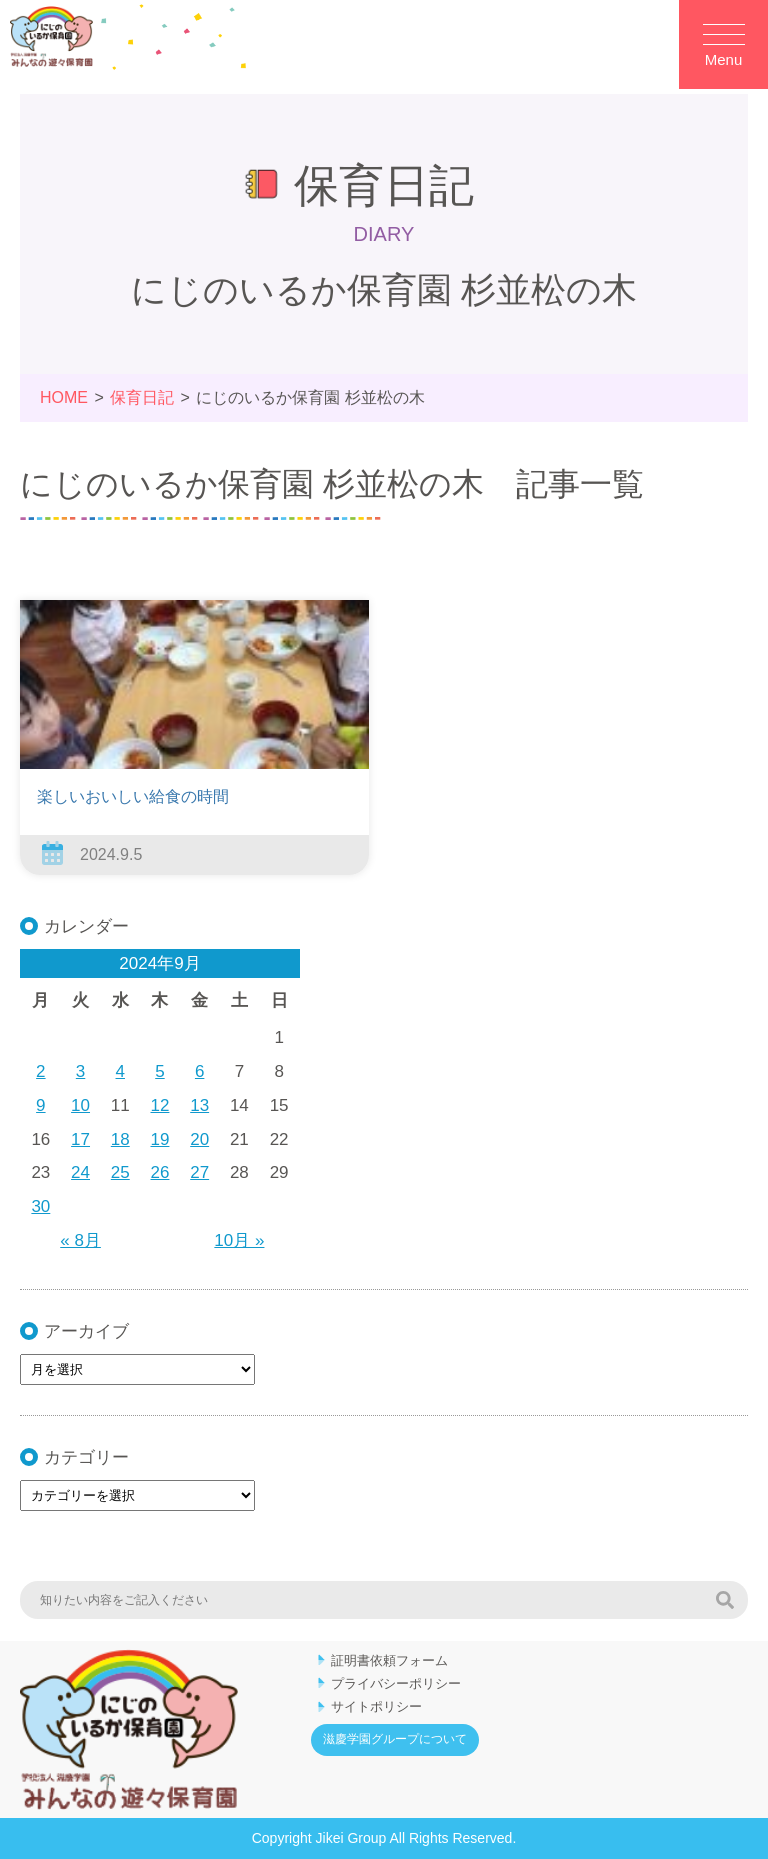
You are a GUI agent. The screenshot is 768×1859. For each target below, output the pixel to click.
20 (199, 1139)
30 (40, 1206)
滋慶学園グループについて (395, 1739)
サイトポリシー (376, 1706)
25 (120, 1172)
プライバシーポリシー (396, 1683)
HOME (64, 397)
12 (160, 1105)
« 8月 (80, 1240)
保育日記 (142, 397)
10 (80, 1105)
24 (80, 1172)
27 (199, 1172)
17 (80, 1139)
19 (160, 1139)
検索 (725, 1600)
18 (120, 1139)
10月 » (239, 1240)
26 (160, 1172)
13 (199, 1105)
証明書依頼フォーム (389, 1660)
